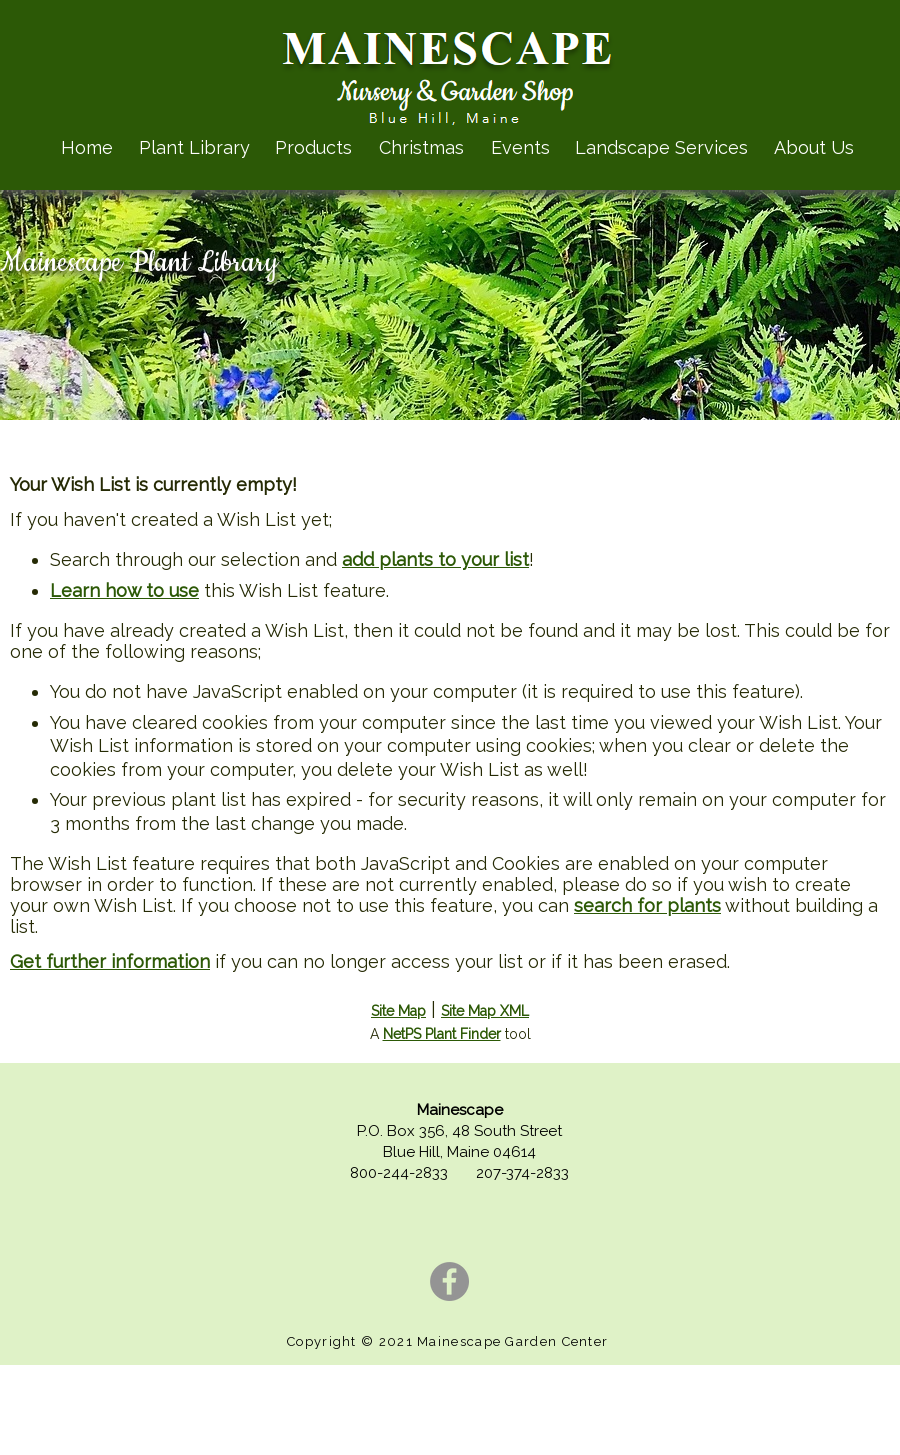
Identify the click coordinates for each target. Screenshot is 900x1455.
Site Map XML (485, 1011)
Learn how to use (124, 590)
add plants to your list (435, 559)
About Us (814, 147)
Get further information (110, 961)
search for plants (647, 905)
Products (313, 147)
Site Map (398, 1011)
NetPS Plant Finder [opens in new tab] (442, 1034)
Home (87, 147)
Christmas (421, 147)
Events (520, 147)
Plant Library (194, 147)
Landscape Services (661, 147)
